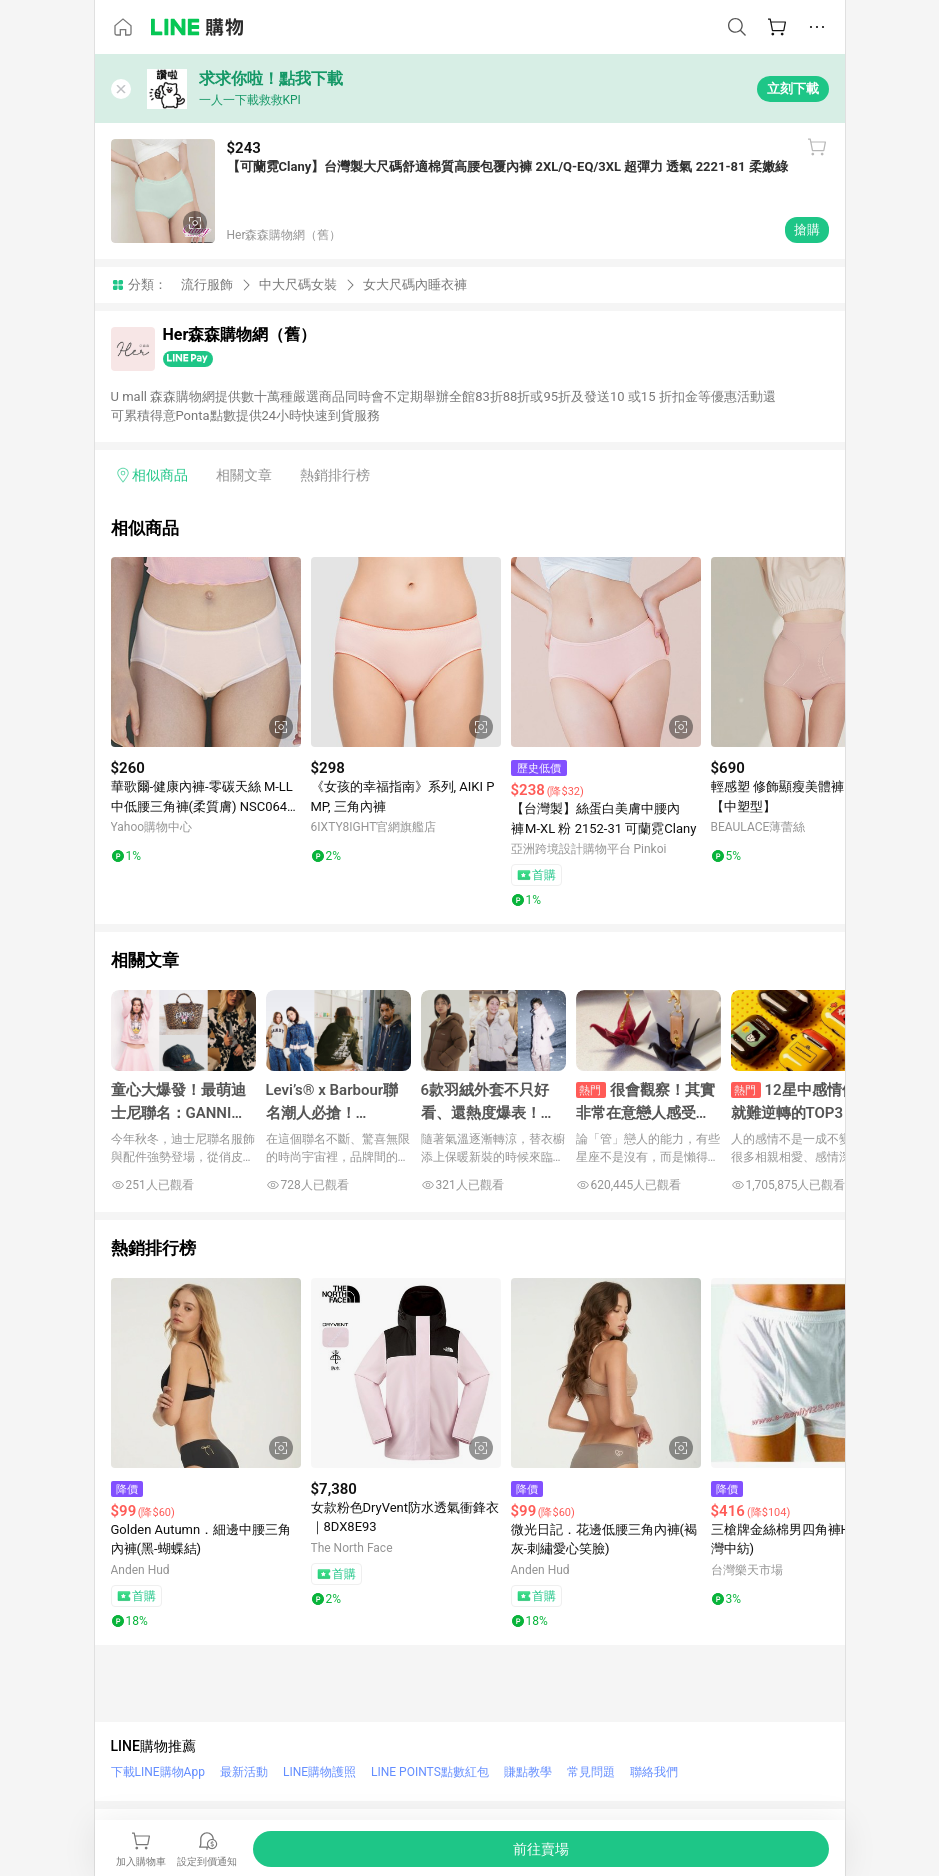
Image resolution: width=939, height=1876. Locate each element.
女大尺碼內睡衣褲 (415, 284)
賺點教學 (528, 1772)
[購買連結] (541, 1849)
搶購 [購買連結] (807, 229)
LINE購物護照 (319, 1772)
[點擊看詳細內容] (206, 652)
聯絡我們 (654, 1772)
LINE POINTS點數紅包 (430, 1772)
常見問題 (591, 1772)
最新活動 (244, 1772)
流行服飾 (207, 284)
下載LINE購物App (158, 1772)
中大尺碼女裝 (298, 284)
